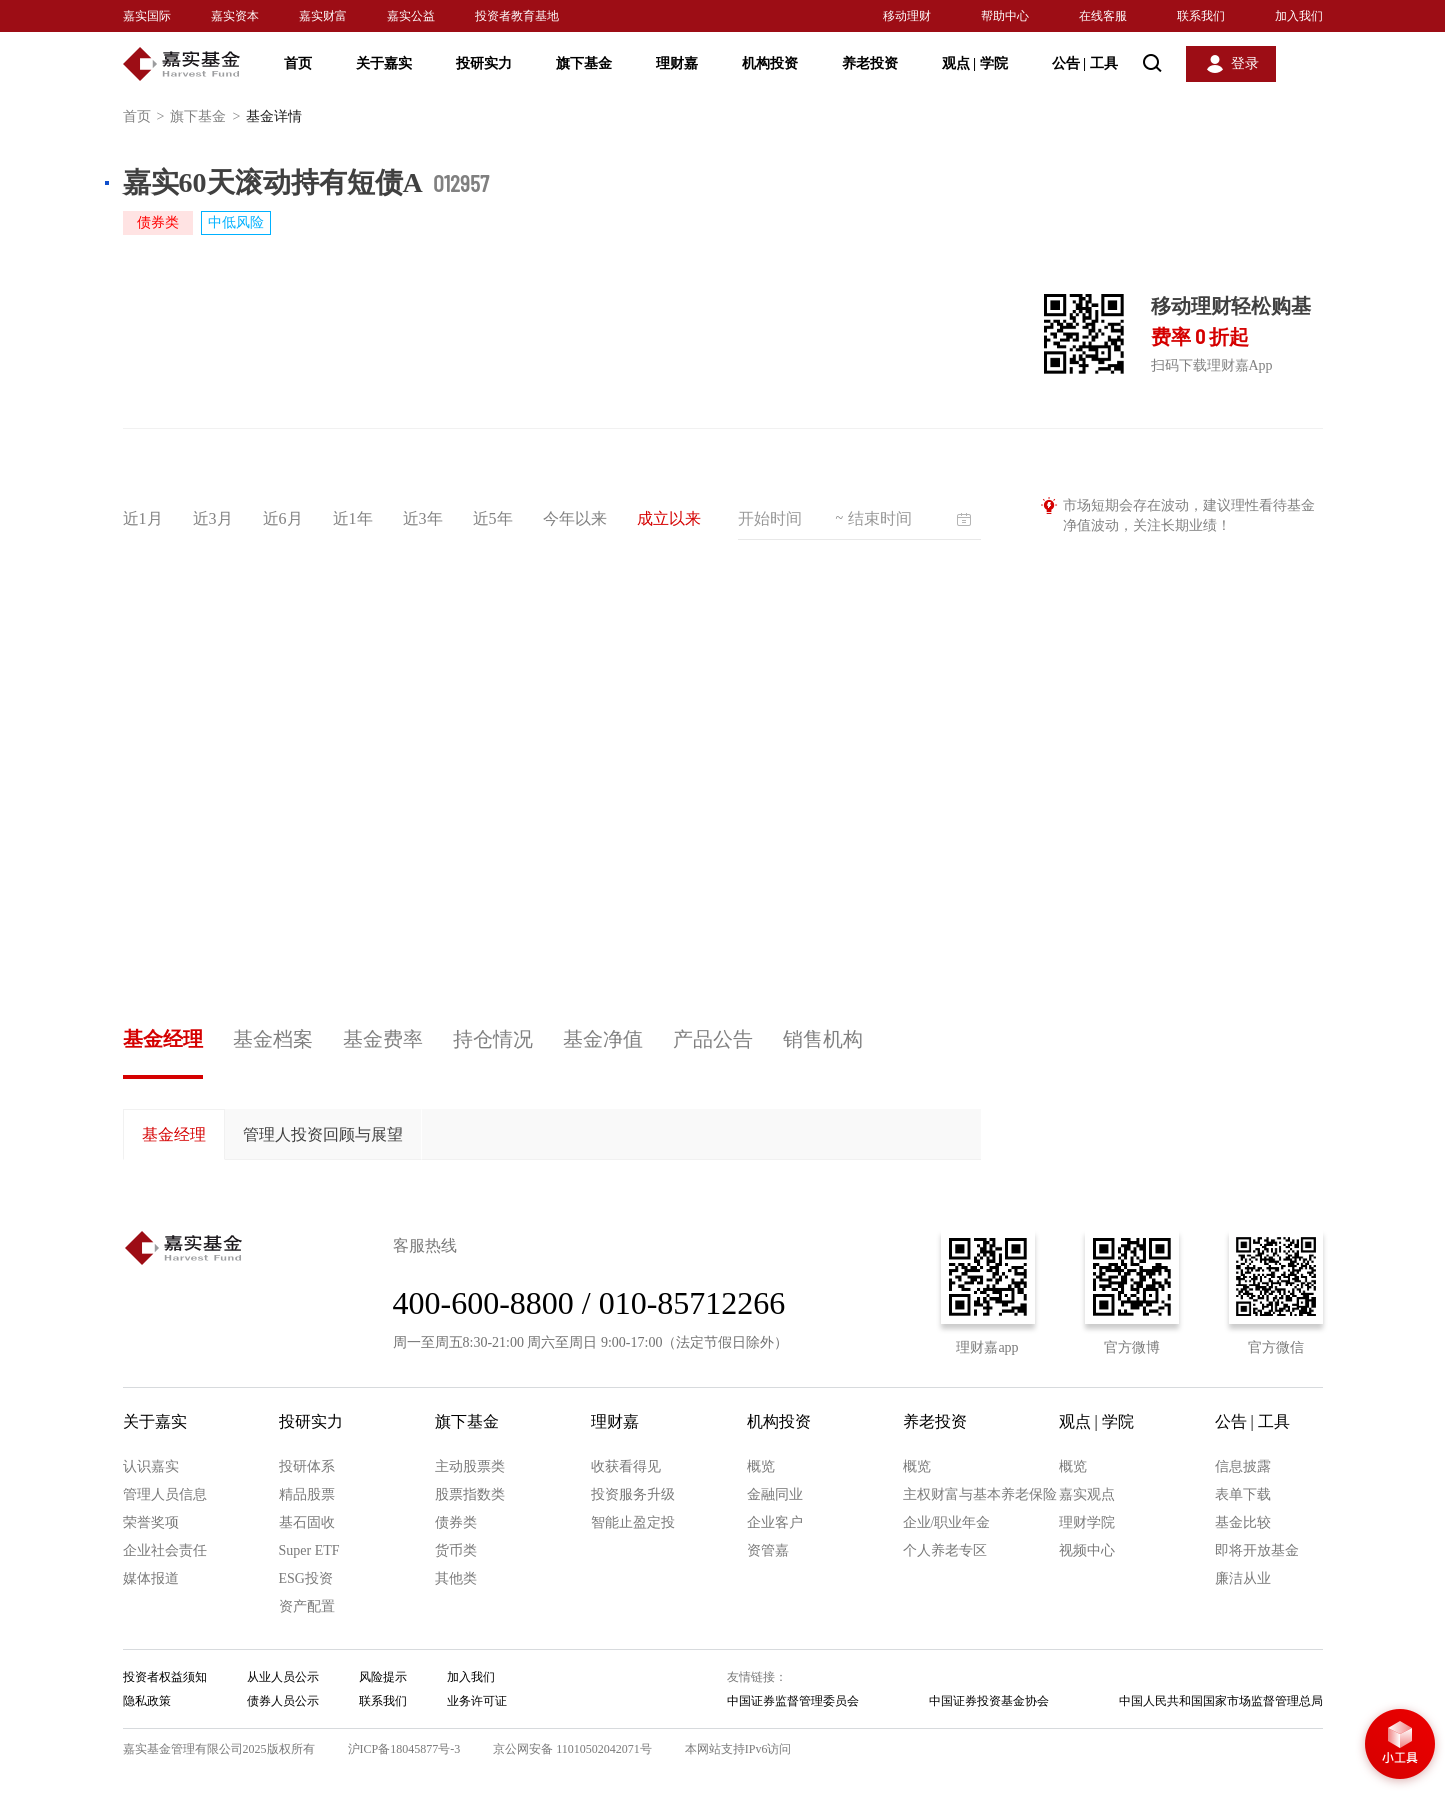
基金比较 (1243, 1522)
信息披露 (1243, 1466)
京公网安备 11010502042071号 (572, 1749)
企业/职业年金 (947, 1522)
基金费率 (383, 1039)
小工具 (1400, 1746)
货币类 (456, 1550)
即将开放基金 (1257, 1550)
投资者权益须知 (165, 1677)
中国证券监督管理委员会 (793, 1701)
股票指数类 (470, 1494)
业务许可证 (477, 1701)
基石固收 (307, 1522)
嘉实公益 (411, 16)
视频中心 (1087, 1550)
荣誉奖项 (151, 1522)
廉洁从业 (1243, 1578)
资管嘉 (768, 1550)
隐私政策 (147, 1701)
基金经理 (163, 1039)
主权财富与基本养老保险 (980, 1494)
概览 (761, 1466)
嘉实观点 (1087, 1494)
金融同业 (775, 1494)
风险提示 (383, 1677)
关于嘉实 (384, 63)
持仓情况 (493, 1039)
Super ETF (309, 1550)
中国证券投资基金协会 (989, 1701)
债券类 (456, 1522)
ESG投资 (306, 1578)
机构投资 (770, 63)
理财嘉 (677, 63)
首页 (298, 63)
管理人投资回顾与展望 (323, 1134)
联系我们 (1201, 16)
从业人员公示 (283, 1677)
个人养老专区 (945, 1550)
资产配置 (307, 1606)
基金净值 (603, 1039)
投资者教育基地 (517, 16)
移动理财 (907, 16)
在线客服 (1103, 16)
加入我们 (1299, 16)
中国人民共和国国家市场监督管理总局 (1221, 1701)
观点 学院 (975, 63)
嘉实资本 (235, 16)
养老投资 (870, 63)
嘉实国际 (147, 16)
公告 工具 (1085, 63)
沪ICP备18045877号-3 (404, 1749)
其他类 (456, 1578)
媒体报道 (151, 1578)
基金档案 (273, 1039)
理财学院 (1087, 1522)
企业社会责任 (165, 1550)
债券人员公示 (283, 1701)
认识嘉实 (151, 1466)
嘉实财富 (323, 16)
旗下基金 (584, 63)
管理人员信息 (165, 1494)
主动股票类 (470, 1466)
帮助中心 (1005, 16)
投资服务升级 (633, 1494)
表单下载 (1243, 1494)
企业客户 (775, 1522)
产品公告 (713, 1039)
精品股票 (307, 1494)
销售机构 (823, 1039)
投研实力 (484, 63)
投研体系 (307, 1466)
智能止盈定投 (633, 1522)
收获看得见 (626, 1466)
